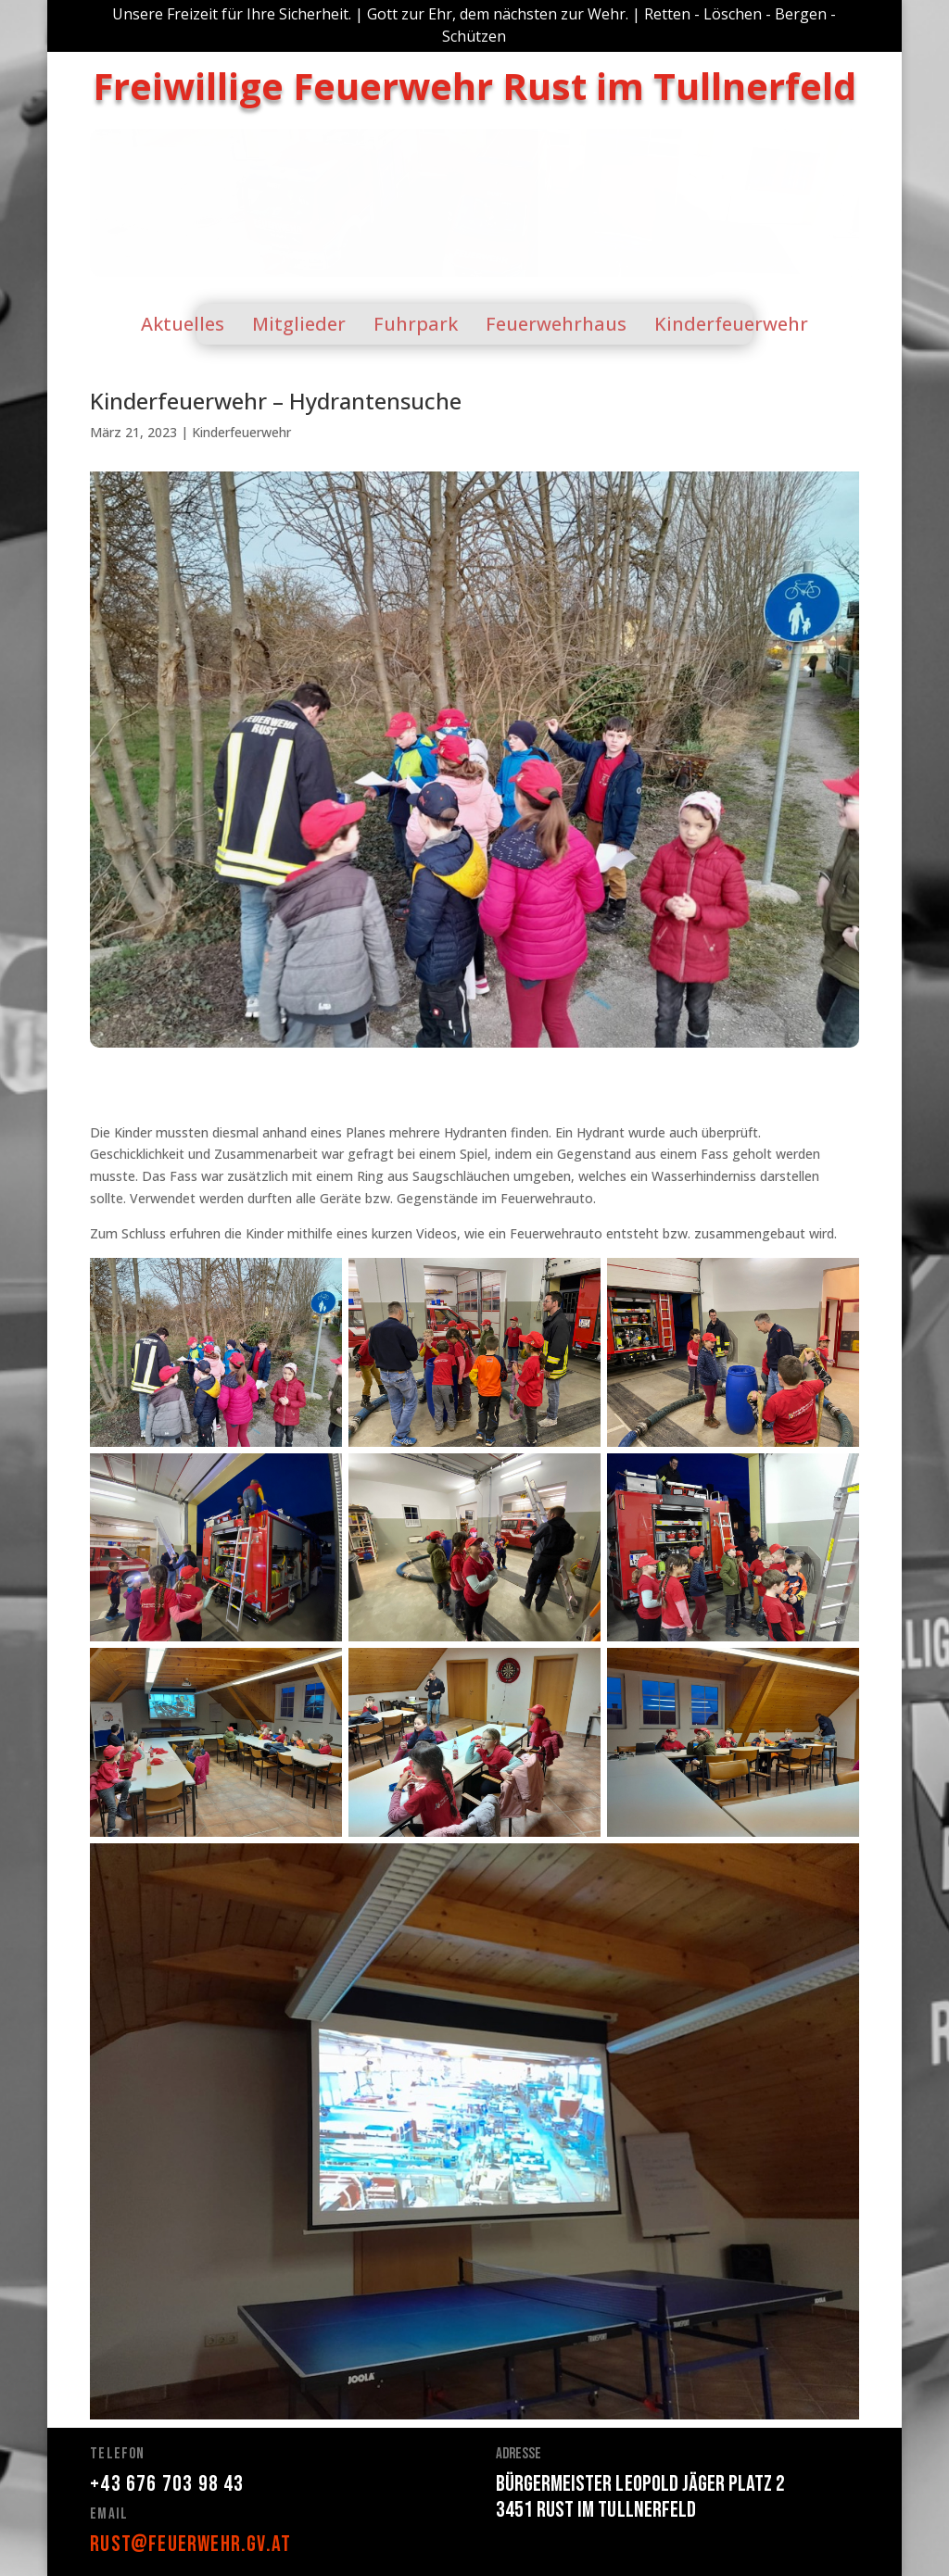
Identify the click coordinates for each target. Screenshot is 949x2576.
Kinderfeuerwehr (241, 432)
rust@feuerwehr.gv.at (190, 2544)
